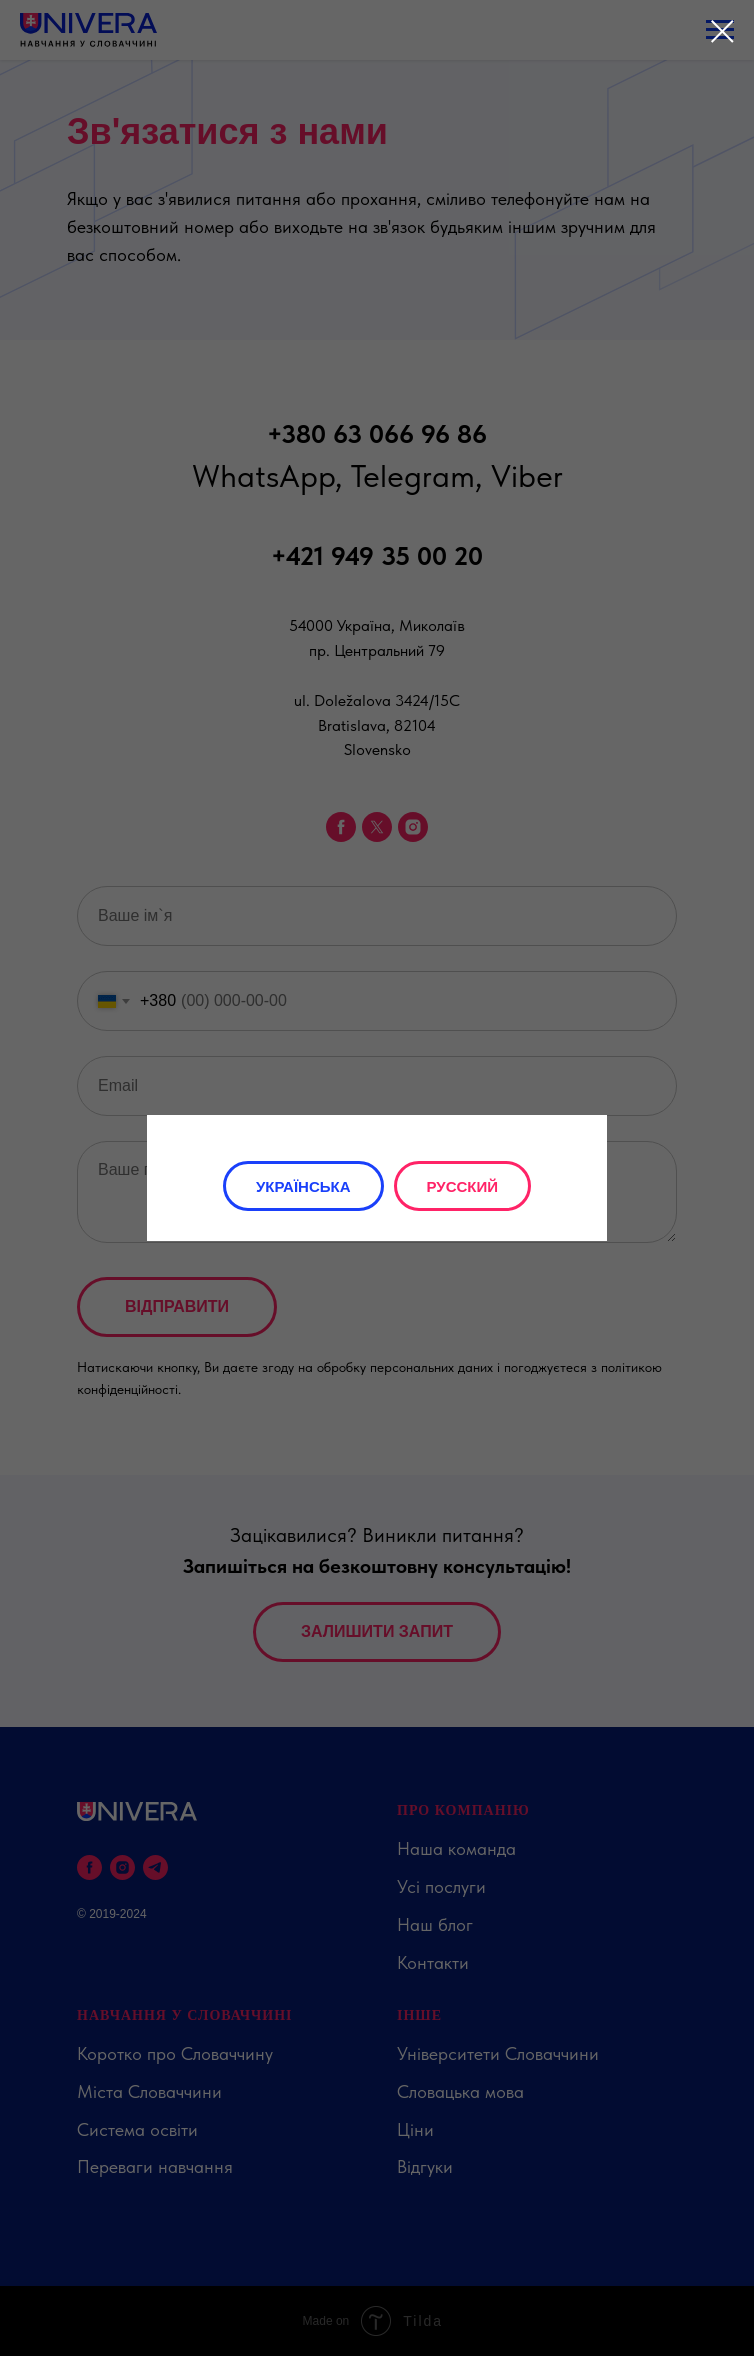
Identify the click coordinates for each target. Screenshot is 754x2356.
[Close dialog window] (722, 31)
